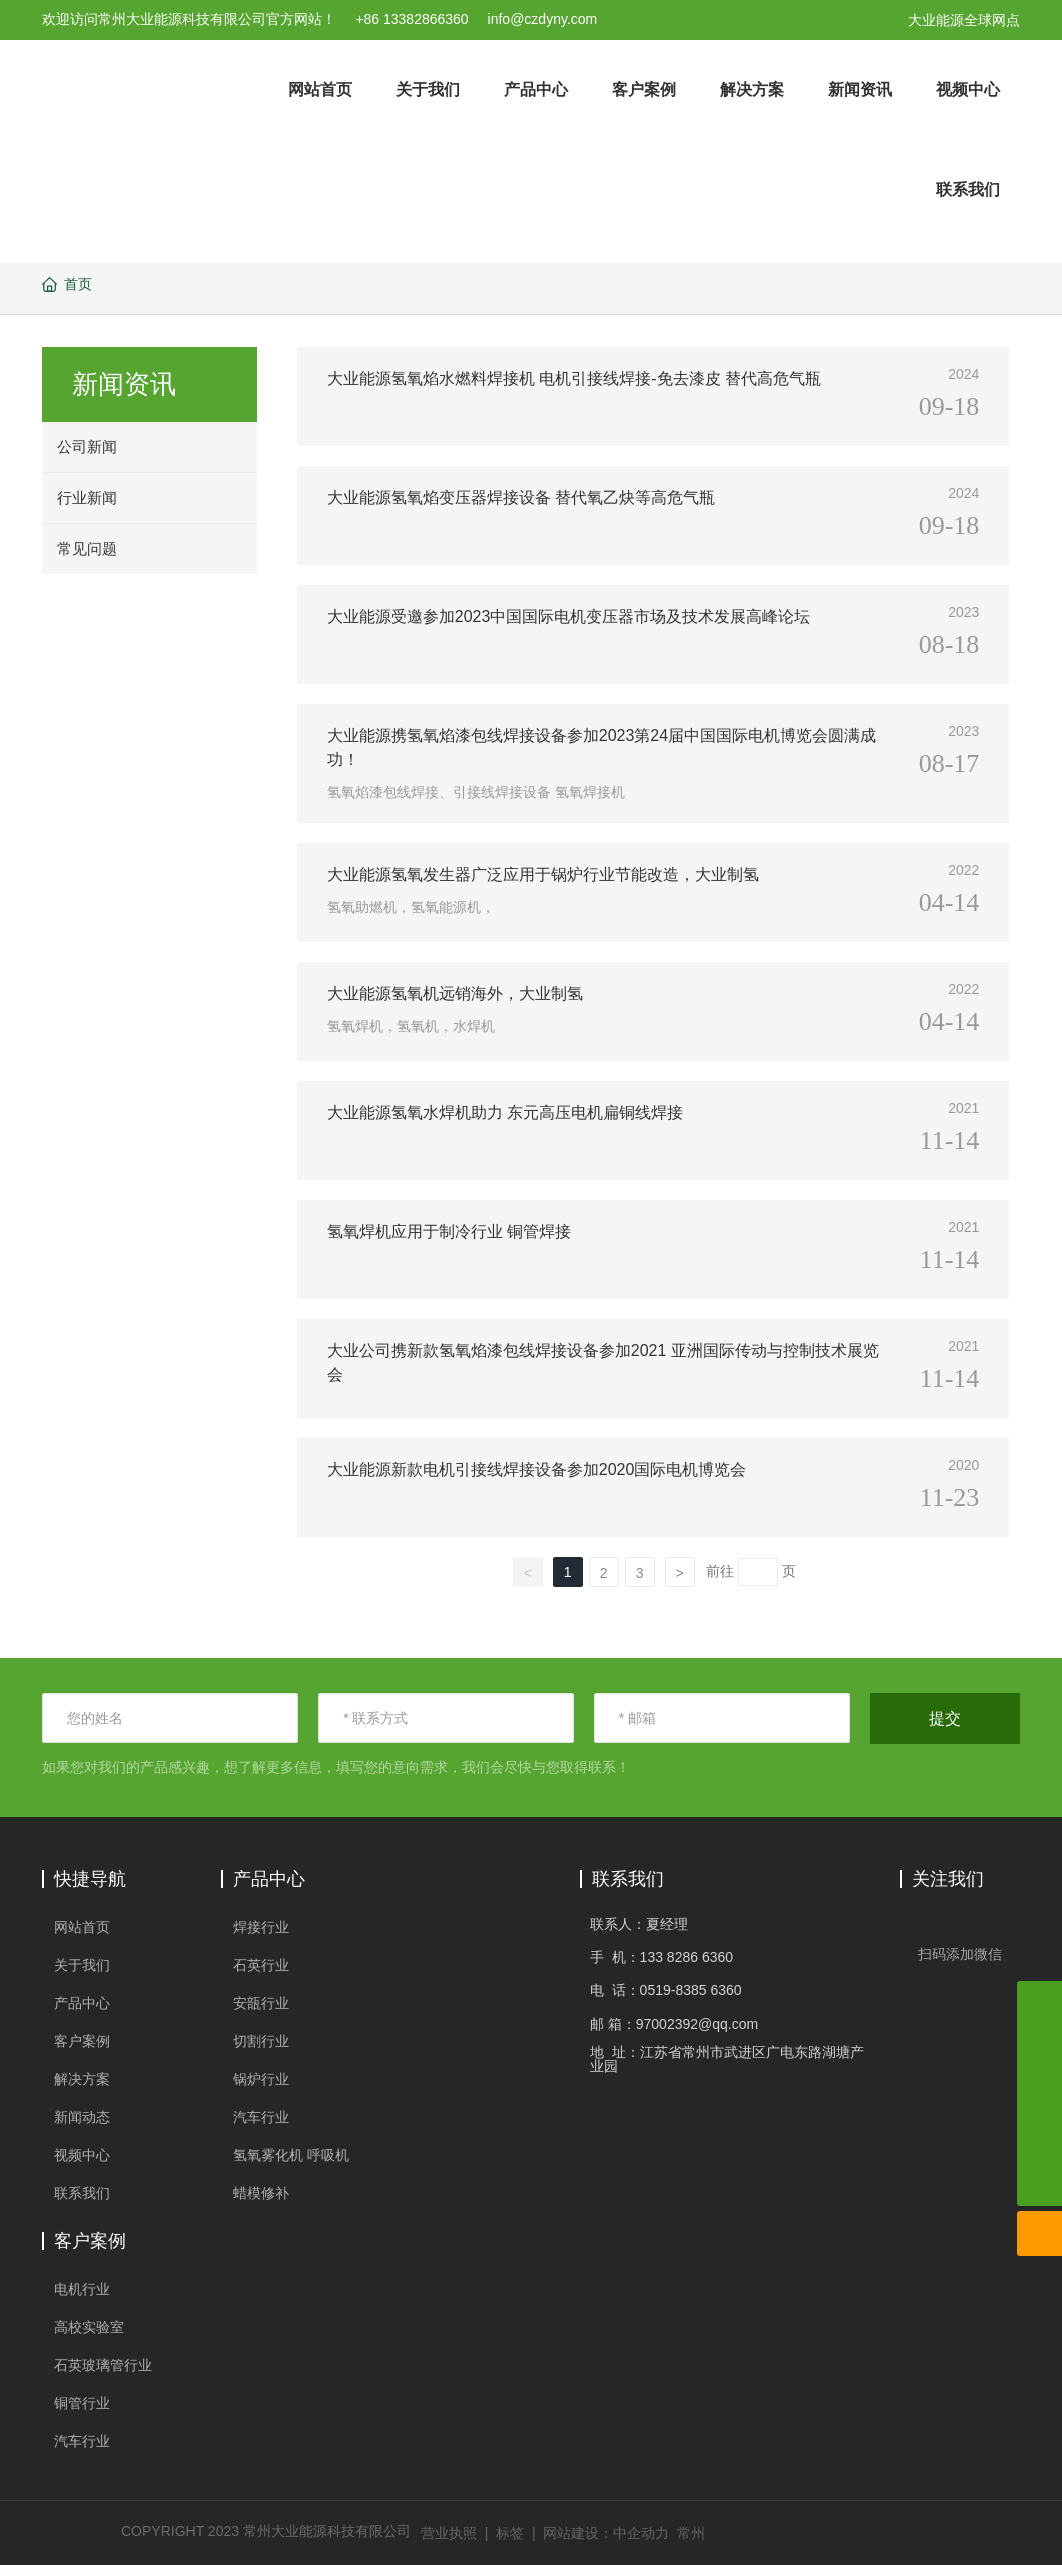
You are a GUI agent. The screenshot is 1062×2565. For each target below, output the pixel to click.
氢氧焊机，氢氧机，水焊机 (411, 1026)
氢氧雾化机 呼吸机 (291, 2155)
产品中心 (82, 2003)
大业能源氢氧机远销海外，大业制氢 (455, 993)
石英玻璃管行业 (103, 2365)
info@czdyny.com (543, 19)
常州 (691, 2533)
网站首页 (82, 1927)
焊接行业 (261, 1927)
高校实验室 (89, 2327)
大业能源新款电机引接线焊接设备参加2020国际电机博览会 (537, 1469)
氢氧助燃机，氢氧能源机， (411, 907)
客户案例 (82, 2041)
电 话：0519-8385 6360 (666, 1990)
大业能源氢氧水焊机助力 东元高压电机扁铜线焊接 (505, 1112)
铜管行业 (82, 2403)
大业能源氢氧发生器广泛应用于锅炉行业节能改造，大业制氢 (543, 874)
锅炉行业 (261, 2079)
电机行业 (82, 2289)
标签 (510, 2533)
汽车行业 (261, 2117)
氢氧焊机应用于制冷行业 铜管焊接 (449, 1231)
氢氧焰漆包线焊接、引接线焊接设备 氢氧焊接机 (476, 792)
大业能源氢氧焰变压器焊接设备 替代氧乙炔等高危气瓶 (521, 497)
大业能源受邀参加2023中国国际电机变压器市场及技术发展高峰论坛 (569, 616)
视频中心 (82, 2155)
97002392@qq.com (697, 2024)
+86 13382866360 (411, 19)
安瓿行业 (261, 2003)
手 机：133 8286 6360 (661, 1957)
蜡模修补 (261, 2193)
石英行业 (261, 1965)
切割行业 (261, 2041)
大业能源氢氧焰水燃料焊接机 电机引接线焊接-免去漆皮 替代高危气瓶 (574, 378)
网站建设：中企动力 (606, 2533)
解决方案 (82, 2079)
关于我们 (82, 1965)
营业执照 (449, 2533)
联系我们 (82, 2193)
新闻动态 (82, 2117)
